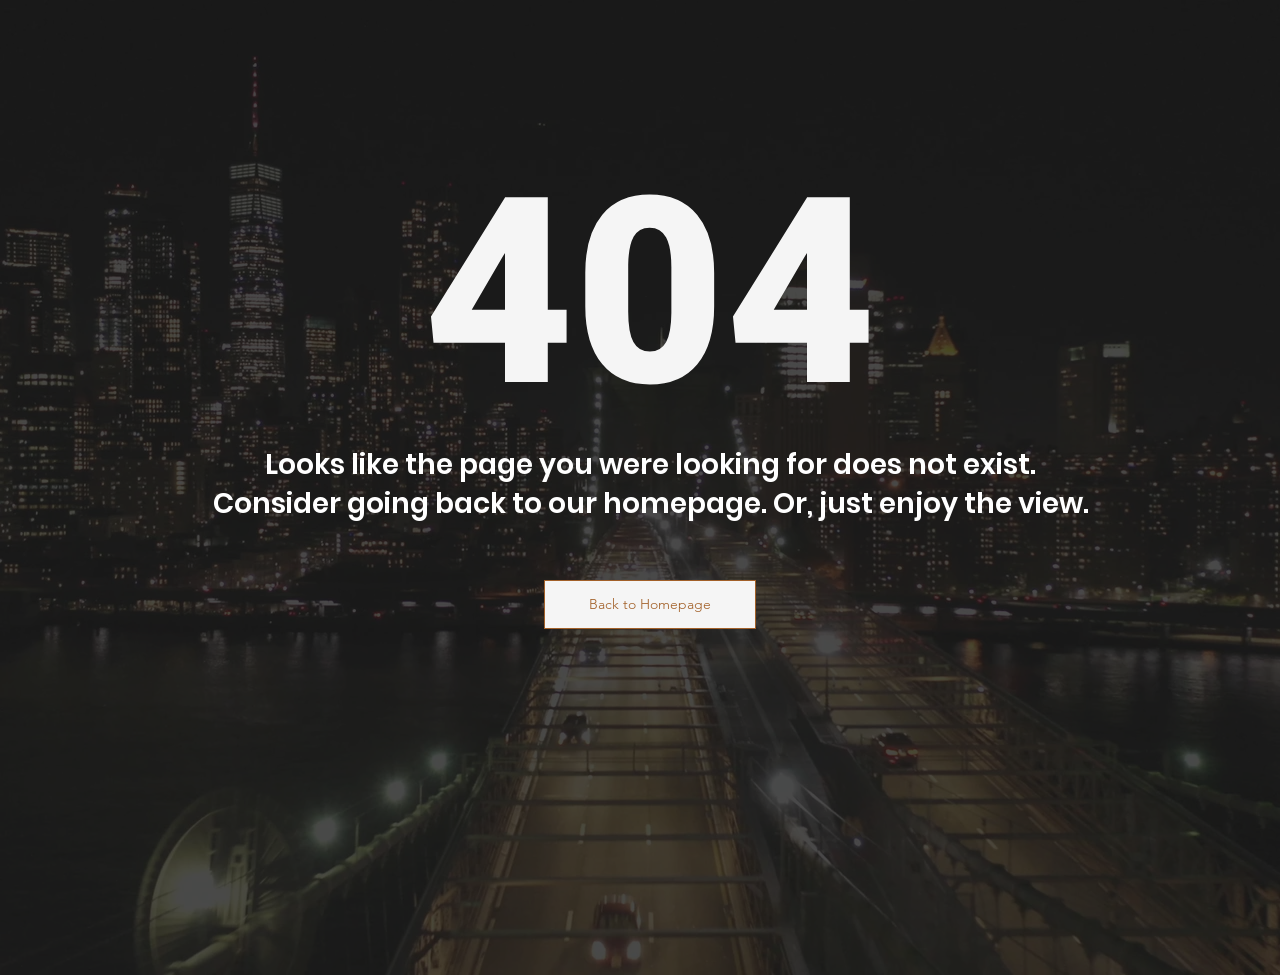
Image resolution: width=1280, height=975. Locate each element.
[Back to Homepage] (650, 604)
